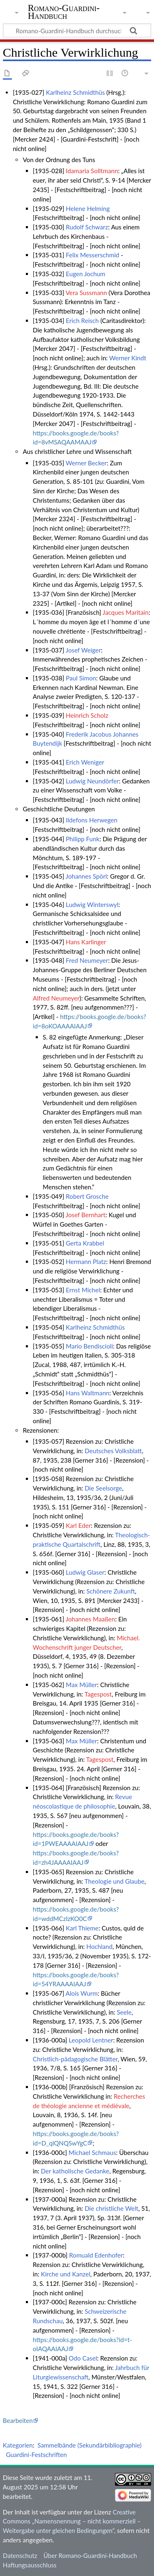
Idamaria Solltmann (92, 170)
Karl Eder (78, 1525)
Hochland (99, 1946)
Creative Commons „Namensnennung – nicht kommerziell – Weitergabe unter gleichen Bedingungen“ (72, 2521)
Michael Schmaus (92, 2152)
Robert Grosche (87, 1196)
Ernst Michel (83, 1290)
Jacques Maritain (126, 612)
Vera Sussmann (86, 292)
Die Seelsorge (103, 1488)
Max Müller (81, 1684)
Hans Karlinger (86, 942)
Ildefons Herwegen (91, 820)
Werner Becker (86, 463)
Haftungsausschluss (30, 2565)
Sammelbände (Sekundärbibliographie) (89, 2445)
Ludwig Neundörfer (92, 781)
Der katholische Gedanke (75, 2171)
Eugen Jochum (85, 273)
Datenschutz (20, 2555)
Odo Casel (83, 2358)
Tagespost (98, 1694)
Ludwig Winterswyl (92, 904)
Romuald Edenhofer (96, 2255)
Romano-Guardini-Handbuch (64, 12)
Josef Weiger (83, 650)
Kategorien (18, 2445)
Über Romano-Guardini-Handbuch (90, 2555)
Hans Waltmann (87, 1393)
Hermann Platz (86, 1261)
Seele (124, 2012)
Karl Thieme (82, 1928)
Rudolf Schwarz (87, 227)
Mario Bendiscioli (89, 1346)
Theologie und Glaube (115, 1881)
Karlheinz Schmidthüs (75, 92)
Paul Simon (81, 678)
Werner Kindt (127, 358)
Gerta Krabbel (85, 1243)
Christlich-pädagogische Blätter (75, 2059)
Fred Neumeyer (87, 960)
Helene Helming (88, 208)
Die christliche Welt (111, 2208)
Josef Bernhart (86, 1214)
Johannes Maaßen (90, 1619)
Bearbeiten (18, 2420)
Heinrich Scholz (87, 715)
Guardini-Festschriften (36, 2454)
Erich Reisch (82, 320)
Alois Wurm (82, 1993)
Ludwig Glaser (85, 1572)
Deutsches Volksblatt (113, 1450)
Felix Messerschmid (92, 255)
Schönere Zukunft (110, 1591)
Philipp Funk (82, 839)
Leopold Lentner (91, 2040)
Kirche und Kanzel (65, 2274)
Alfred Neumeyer (56, 998)
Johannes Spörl (86, 876)
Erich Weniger (85, 762)
